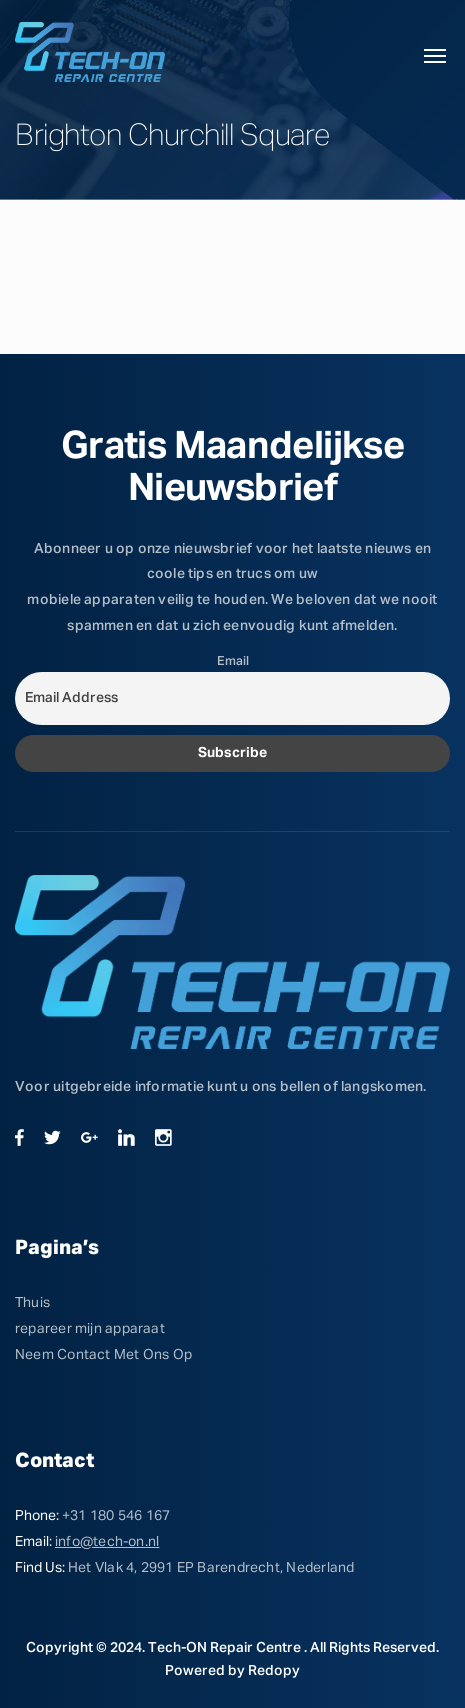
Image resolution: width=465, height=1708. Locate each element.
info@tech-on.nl (107, 1542)
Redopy (274, 1671)
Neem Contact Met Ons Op (103, 1355)
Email (233, 661)
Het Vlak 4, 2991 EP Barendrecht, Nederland (211, 1568)
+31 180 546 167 (116, 1516)
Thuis (32, 1303)
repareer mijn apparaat (90, 1329)
